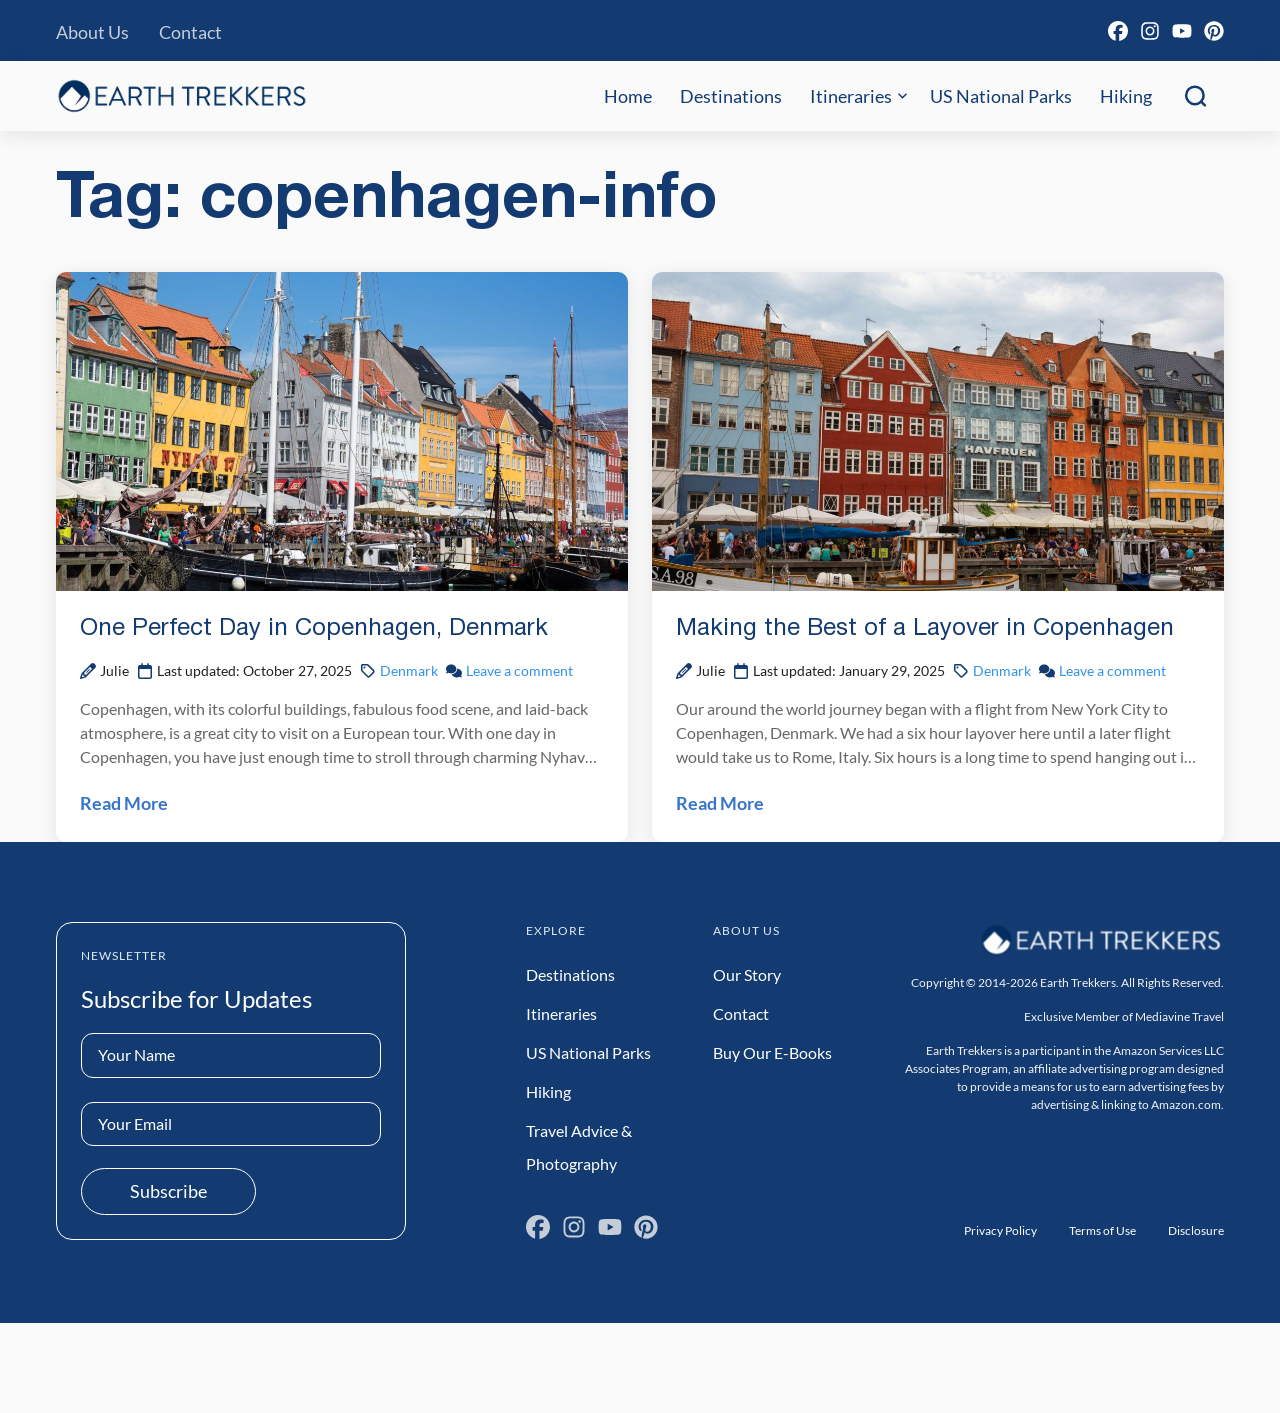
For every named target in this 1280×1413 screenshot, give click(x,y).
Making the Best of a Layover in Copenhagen (925, 629)
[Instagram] (1150, 31)
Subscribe (168, 1191)
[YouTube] (1182, 31)
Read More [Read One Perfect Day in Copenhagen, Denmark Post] (124, 803)
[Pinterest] (1214, 31)
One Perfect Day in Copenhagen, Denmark (314, 629)
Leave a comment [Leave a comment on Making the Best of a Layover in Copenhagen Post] (1112, 670)
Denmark (409, 670)
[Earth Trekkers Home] (182, 95)
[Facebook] (1118, 31)
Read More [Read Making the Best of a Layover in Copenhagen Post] (720, 803)
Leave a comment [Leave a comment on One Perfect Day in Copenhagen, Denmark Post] (519, 670)
